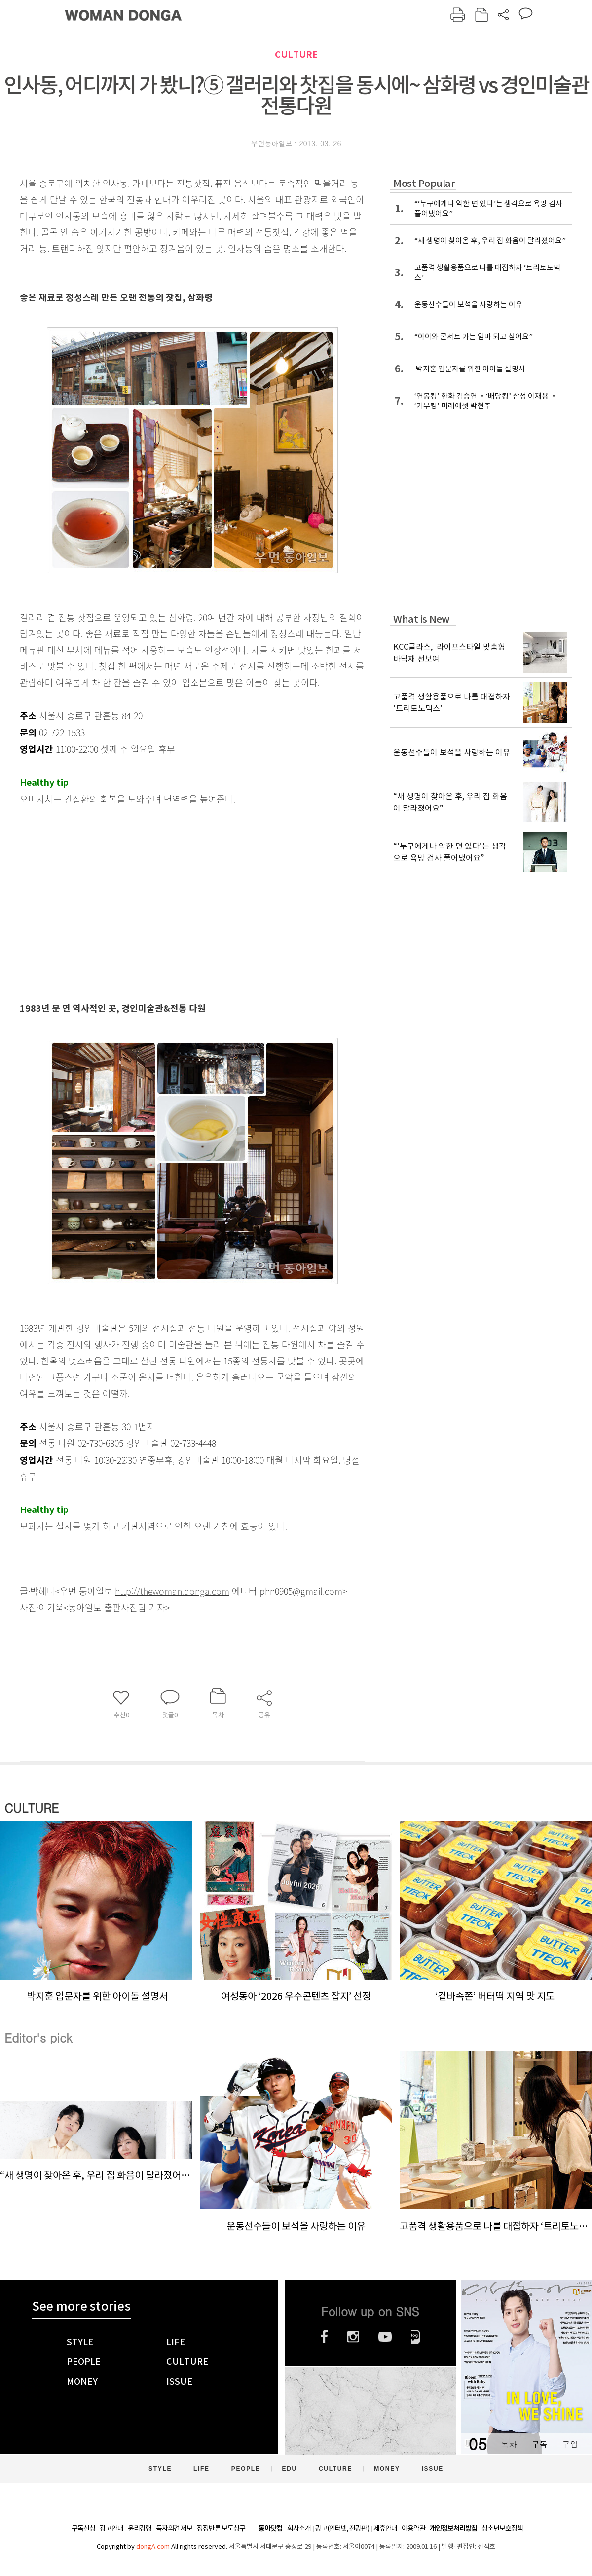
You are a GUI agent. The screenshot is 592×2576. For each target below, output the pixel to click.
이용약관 (413, 2528)
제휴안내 (385, 2528)
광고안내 (111, 2528)
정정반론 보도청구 (221, 2528)
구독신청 (83, 2528)
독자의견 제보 (174, 2528)
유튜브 (385, 2337)
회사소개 (299, 2528)
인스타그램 (353, 2337)
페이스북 (324, 2337)
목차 (509, 2444)
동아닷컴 (270, 2528)
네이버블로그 (415, 2337)
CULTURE (296, 54)
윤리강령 (139, 2528)
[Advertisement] (168, 917)
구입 (570, 2444)
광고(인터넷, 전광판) (342, 2528)
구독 (539, 2444)
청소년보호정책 (502, 2528)
